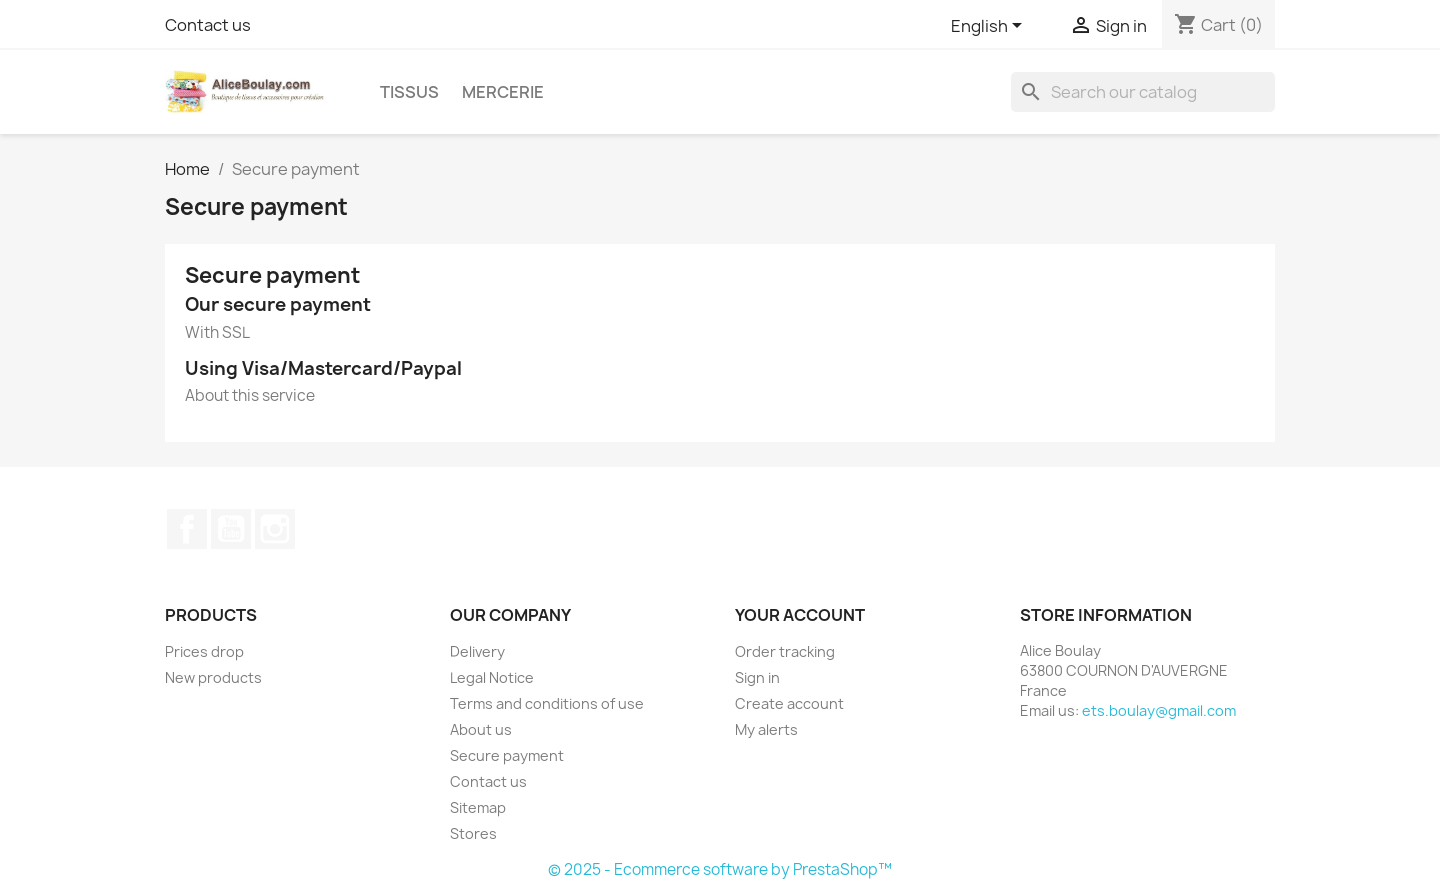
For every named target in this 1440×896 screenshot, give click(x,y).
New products (213, 677)
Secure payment (507, 755)
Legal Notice (492, 677)
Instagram (275, 529)
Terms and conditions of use (547, 703)
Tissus (409, 92)
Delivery (477, 651)
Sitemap (478, 807)
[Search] (1143, 92)
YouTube (231, 529)
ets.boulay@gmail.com (1159, 710)
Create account (789, 703)
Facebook (187, 529)
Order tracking (785, 651)
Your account (800, 615)
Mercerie (503, 92)
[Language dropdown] (990, 27)
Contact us (208, 25)
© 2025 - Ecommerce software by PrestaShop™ (720, 869)
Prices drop (204, 651)
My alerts (766, 729)
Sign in (757, 677)
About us (481, 729)
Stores (473, 833)
